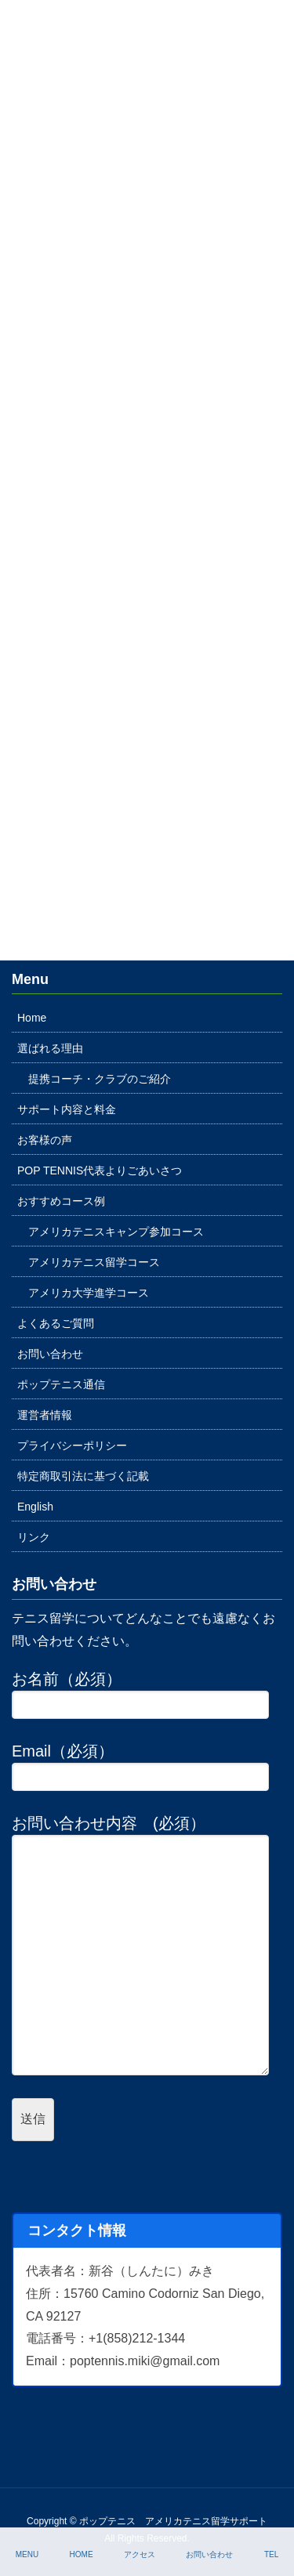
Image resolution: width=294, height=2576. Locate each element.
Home (31, 1017)
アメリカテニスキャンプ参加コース (116, 1231)
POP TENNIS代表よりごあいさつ (99, 1170)
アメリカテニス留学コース (94, 1262)
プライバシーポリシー (72, 1445)
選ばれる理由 (50, 1048)
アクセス (139, 2554)
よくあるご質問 (55, 1323)
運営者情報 (44, 1415)
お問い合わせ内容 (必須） (147, 1944)
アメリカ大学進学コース (88, 1292)
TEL (271, 2554)
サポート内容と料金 (66, 1109)
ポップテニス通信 (61, 1384)
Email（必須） (147, 1766)
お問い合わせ (50, 1354)
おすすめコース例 (61, 1201)
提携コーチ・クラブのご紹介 (99, 1079)
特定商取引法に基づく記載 (83, 1476)
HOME (81, 2554)
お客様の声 (44, 1140)
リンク (33, 1537)
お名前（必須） (147, 1694)
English (35, 1506)
